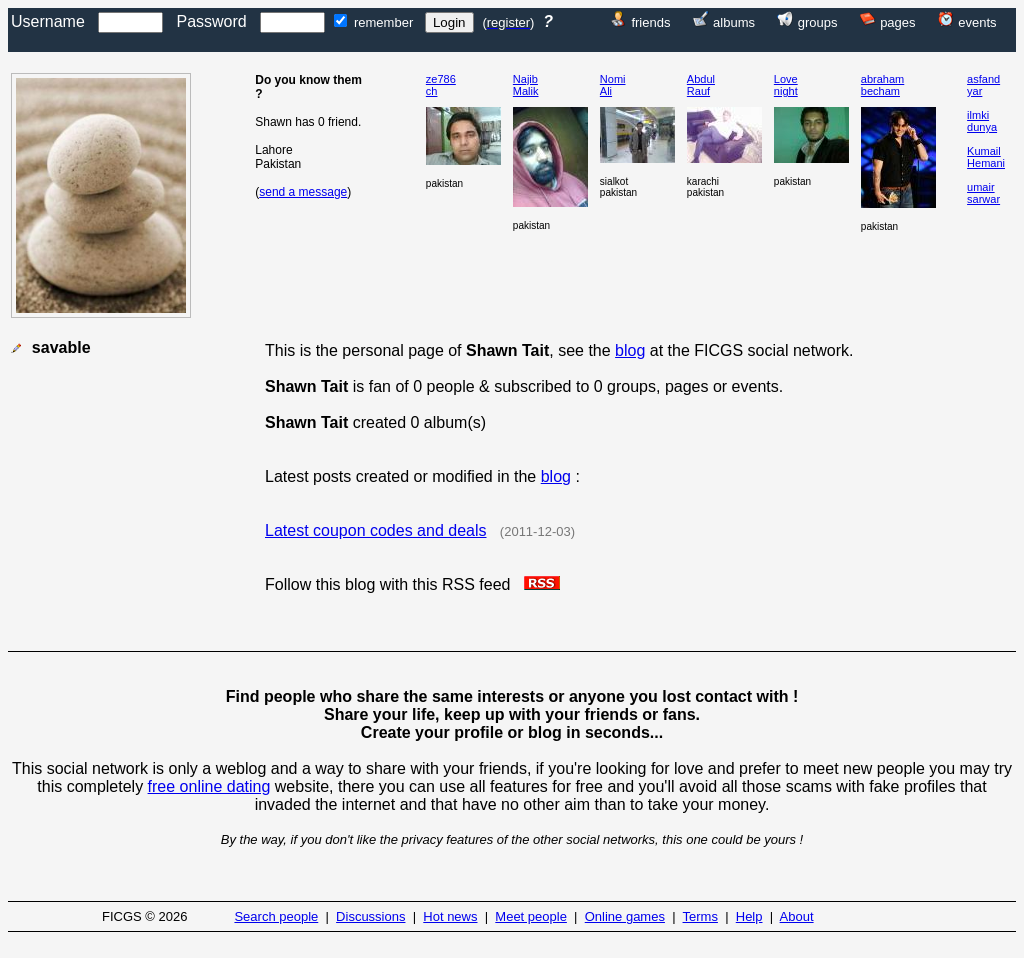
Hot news (450, 916)
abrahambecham (882, 85)
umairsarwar (983, 193)
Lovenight (786, 85)
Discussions (370, 916)
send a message (303, 192)
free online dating (209, 786)
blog (630, 350)
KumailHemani (986, 157)
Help (749, 916)
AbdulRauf (701, 85)
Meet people (531, 916)
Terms (700, 916)
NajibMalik (526, 85)
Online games (625, 916)
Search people (276, 916)
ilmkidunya (982, 121)
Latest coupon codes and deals (376, 530)
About (797, 916)
